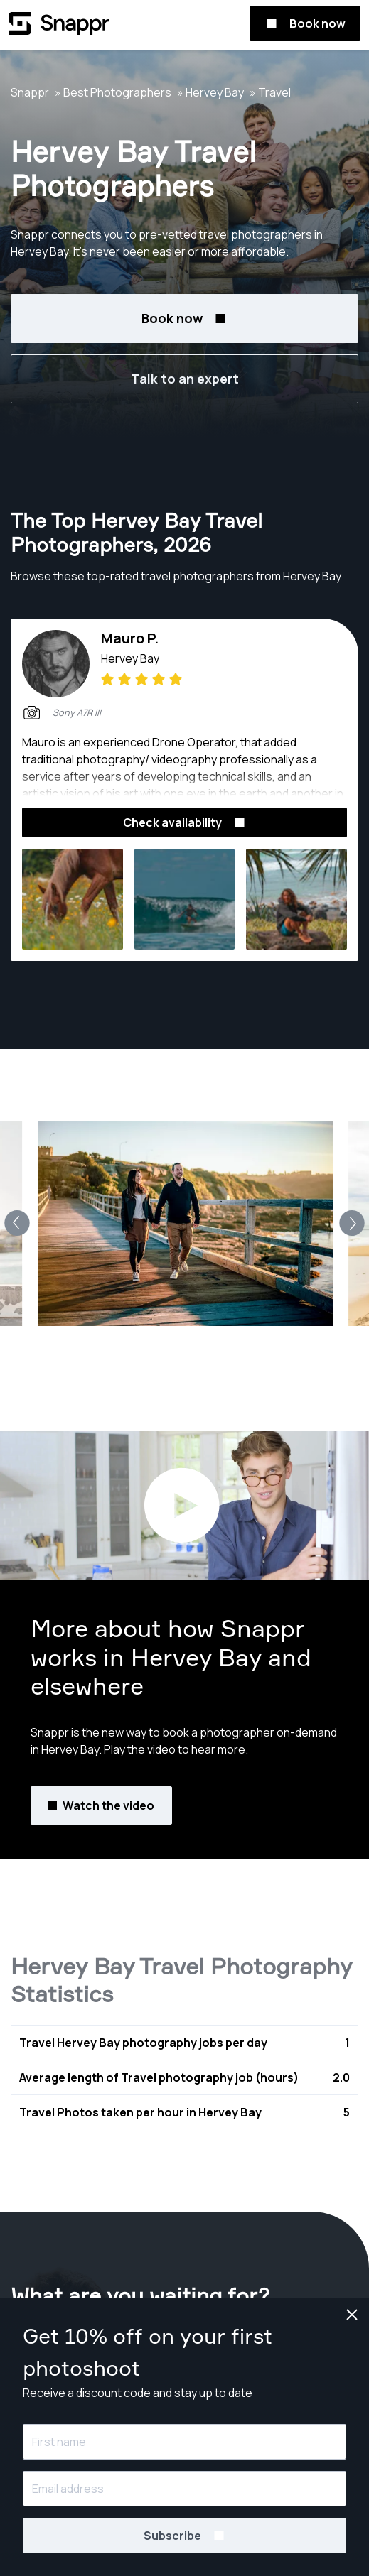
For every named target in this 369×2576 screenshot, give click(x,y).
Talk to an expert (185, 378)
